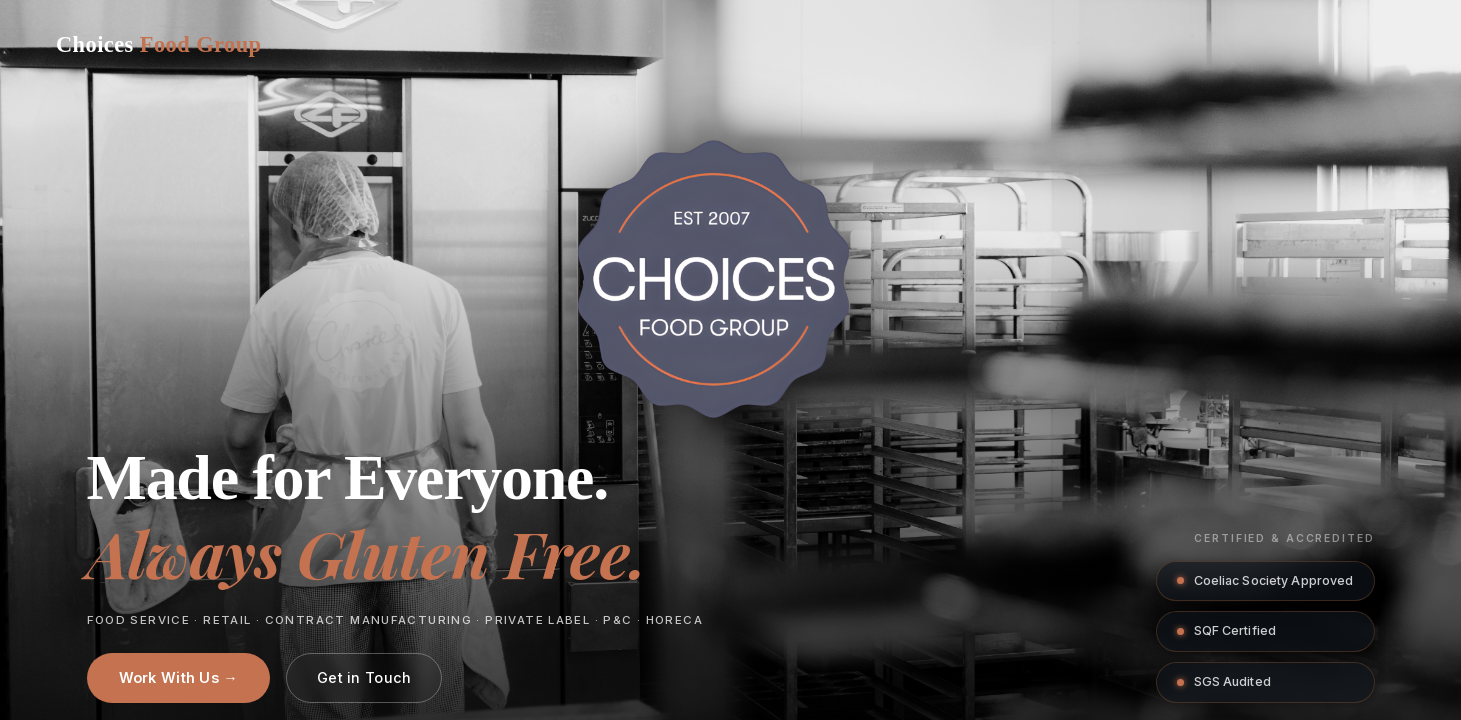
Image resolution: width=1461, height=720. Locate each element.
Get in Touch (364, 677)
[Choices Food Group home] (158, 45)
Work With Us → (178, 677)
